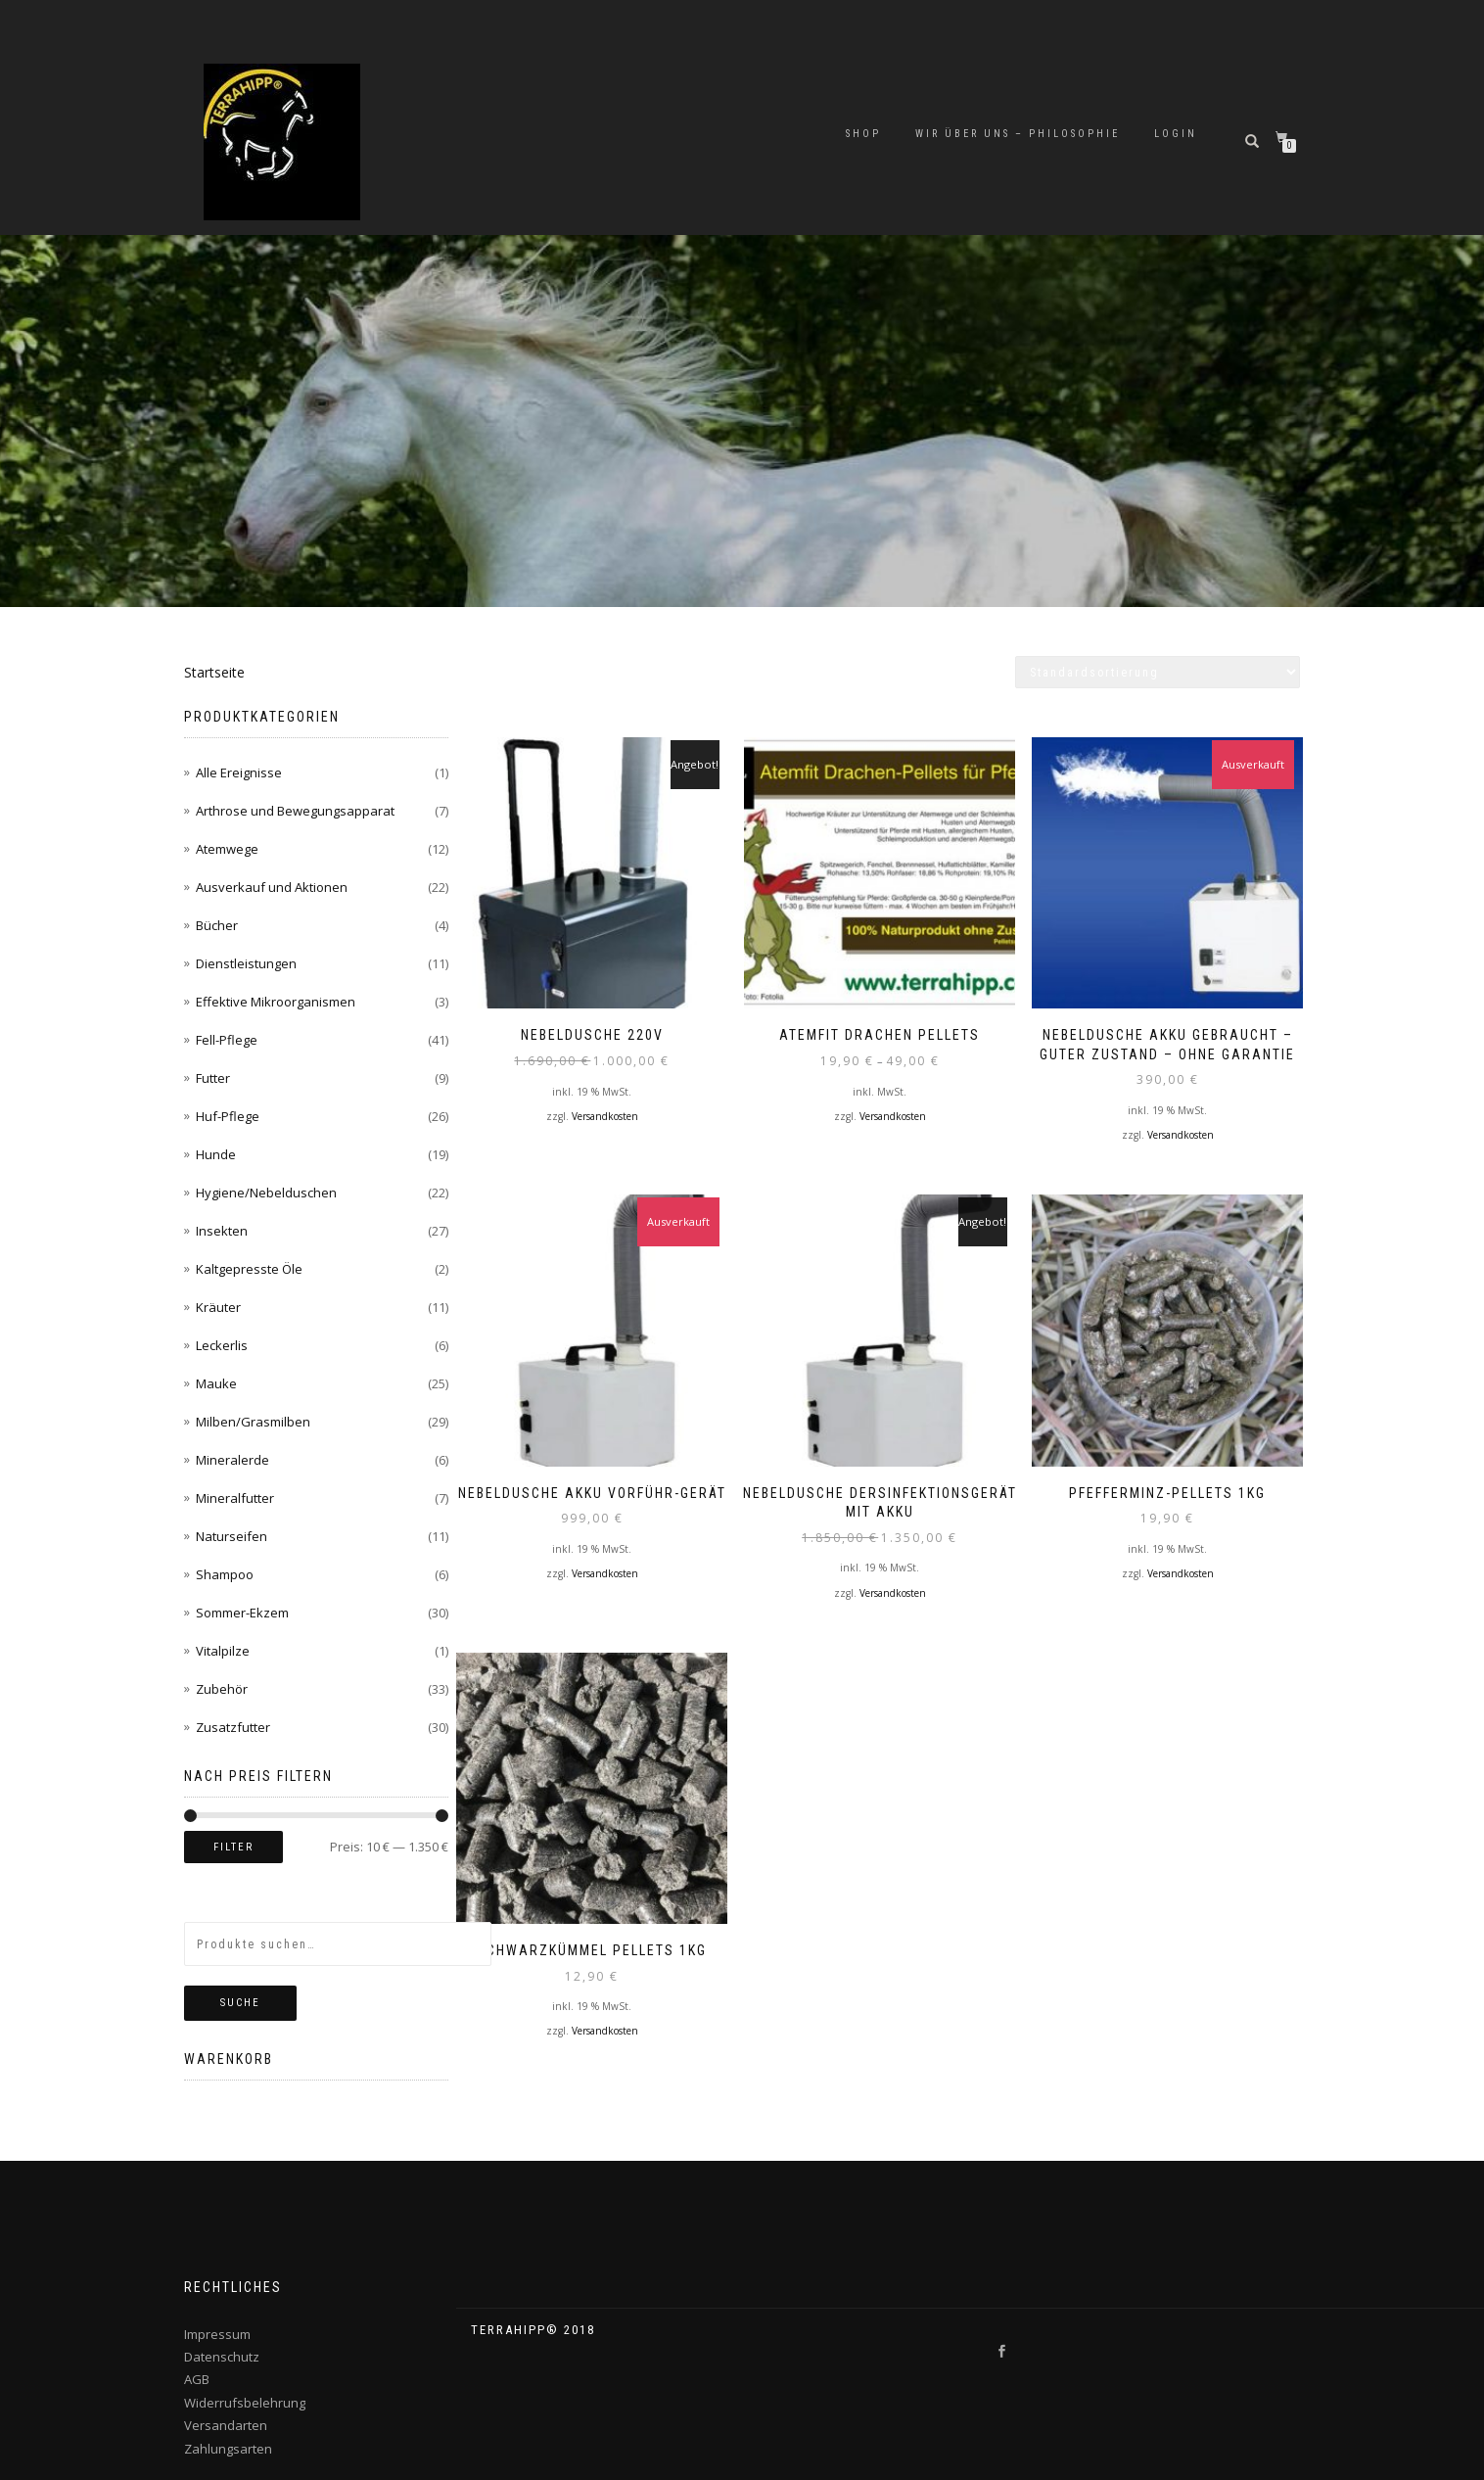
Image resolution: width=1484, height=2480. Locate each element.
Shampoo (225, 1574)
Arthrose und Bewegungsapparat (295, 810)
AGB (196, 2379)
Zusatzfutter (233, 1727)
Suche (240, 2002)
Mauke (216, 1383)
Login (1175, 133)
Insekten (222, 1231)
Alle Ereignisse (239, 772)
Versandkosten (605, 1102)
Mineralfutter (235, 1498)
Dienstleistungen (246, 963)
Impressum (217, 2334)
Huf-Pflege (227, 1116)
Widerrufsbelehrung (244, 2402)
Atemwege (227, 849)
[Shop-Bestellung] (1157, 672)
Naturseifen (231, 1536)
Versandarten (225, 2425)
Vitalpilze (223, 1651)
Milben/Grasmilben (253, 1421)
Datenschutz (221, 2356)
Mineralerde (232, 1460)
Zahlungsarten (228, 2448)
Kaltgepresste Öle (249, 1269)
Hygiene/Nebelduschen (266, 1192)
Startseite (214, 672)
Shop (863, 133)
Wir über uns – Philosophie (1017, 133)
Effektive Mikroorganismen (275, 1001)
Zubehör (222, 1689)
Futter (213, 1078)
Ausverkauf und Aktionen (272, 887)
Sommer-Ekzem (242, 1612)
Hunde (216, 1154)
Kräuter (218, 1307)
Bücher (217, 925)
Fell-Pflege (226, 1040)
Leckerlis (222, 1345)
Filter (233, 1847)
